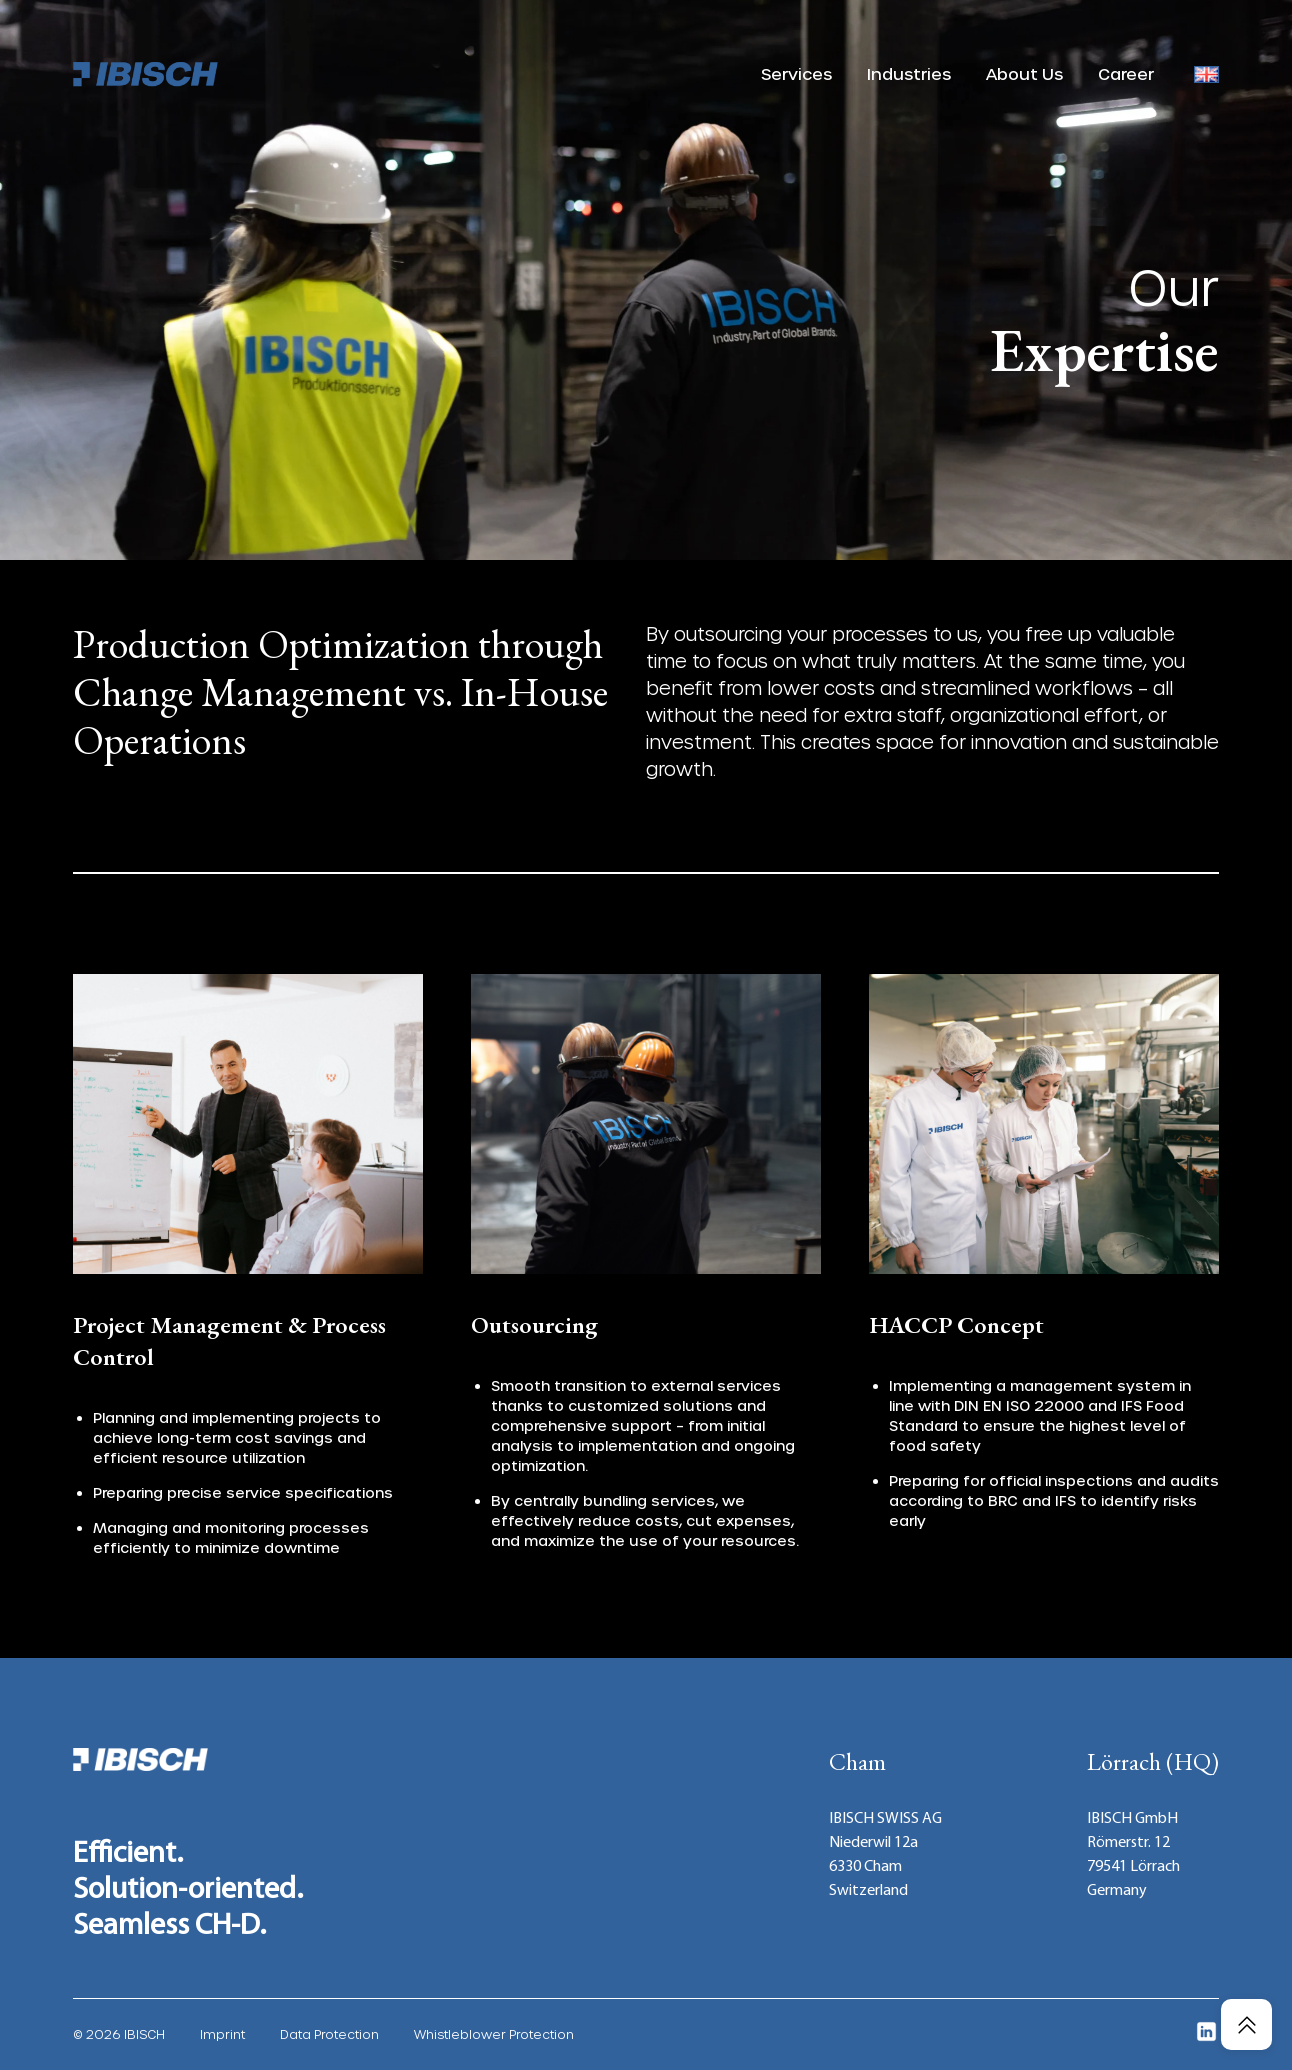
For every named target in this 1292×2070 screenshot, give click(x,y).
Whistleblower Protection (494, 2034)
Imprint (222, 2034)
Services (796, 73)
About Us (1024, 73)
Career (1126, 73)
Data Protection (329, 2034)
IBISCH (144, 2034)
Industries (909, 73)
